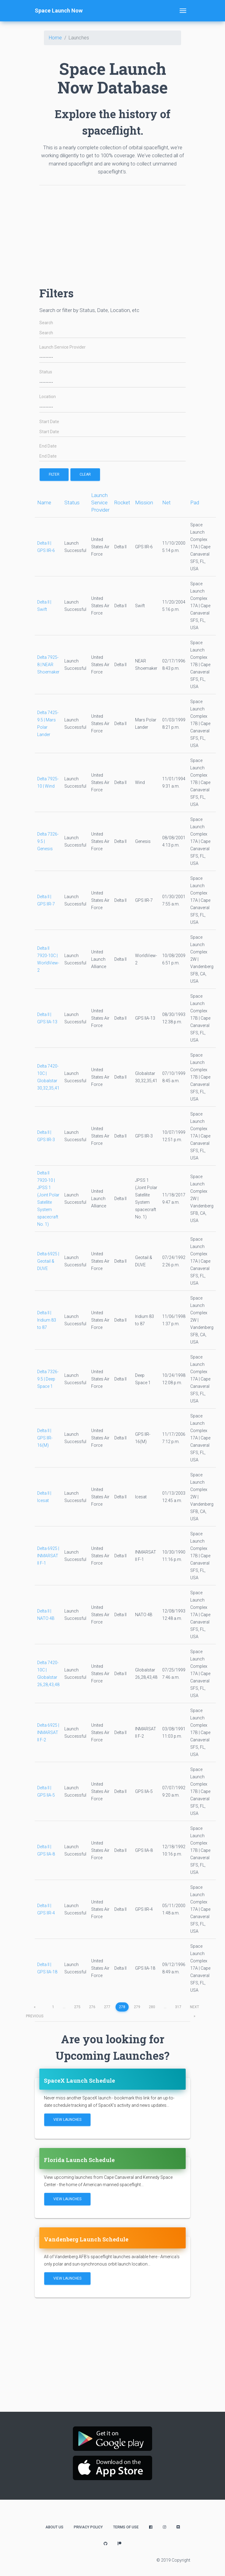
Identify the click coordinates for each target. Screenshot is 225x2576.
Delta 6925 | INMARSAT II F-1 (48, 1556)
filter (54, 474)
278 (122, 2007)
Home (55, 38)
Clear (85, 474)
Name (44, 502)
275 (77, 2007)
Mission (144, 502)
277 (107, 2007)
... (64, 2007)
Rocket (122, 502)
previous (34, 2008)
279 (137, 2007)
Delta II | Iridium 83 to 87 (46, 1320)
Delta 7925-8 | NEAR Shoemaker (48, 664)
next (194, 2008)
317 (178, 2007)
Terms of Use (126, 2527)
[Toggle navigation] (183, 10)
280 (152, 2007)
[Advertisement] (112, 233)
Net (166, 502)
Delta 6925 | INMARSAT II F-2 (48, 1732)
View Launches (67, 2119)
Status (45, 372)
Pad (194, 502)
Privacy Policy (88, 2527)
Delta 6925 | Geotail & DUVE (48, 1261)
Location (47, 396)
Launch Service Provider (62, 347)
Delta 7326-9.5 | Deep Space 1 (48, 1379)
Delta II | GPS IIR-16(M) (44, 1438)
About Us (54, 2527)
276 (92, 2007)
